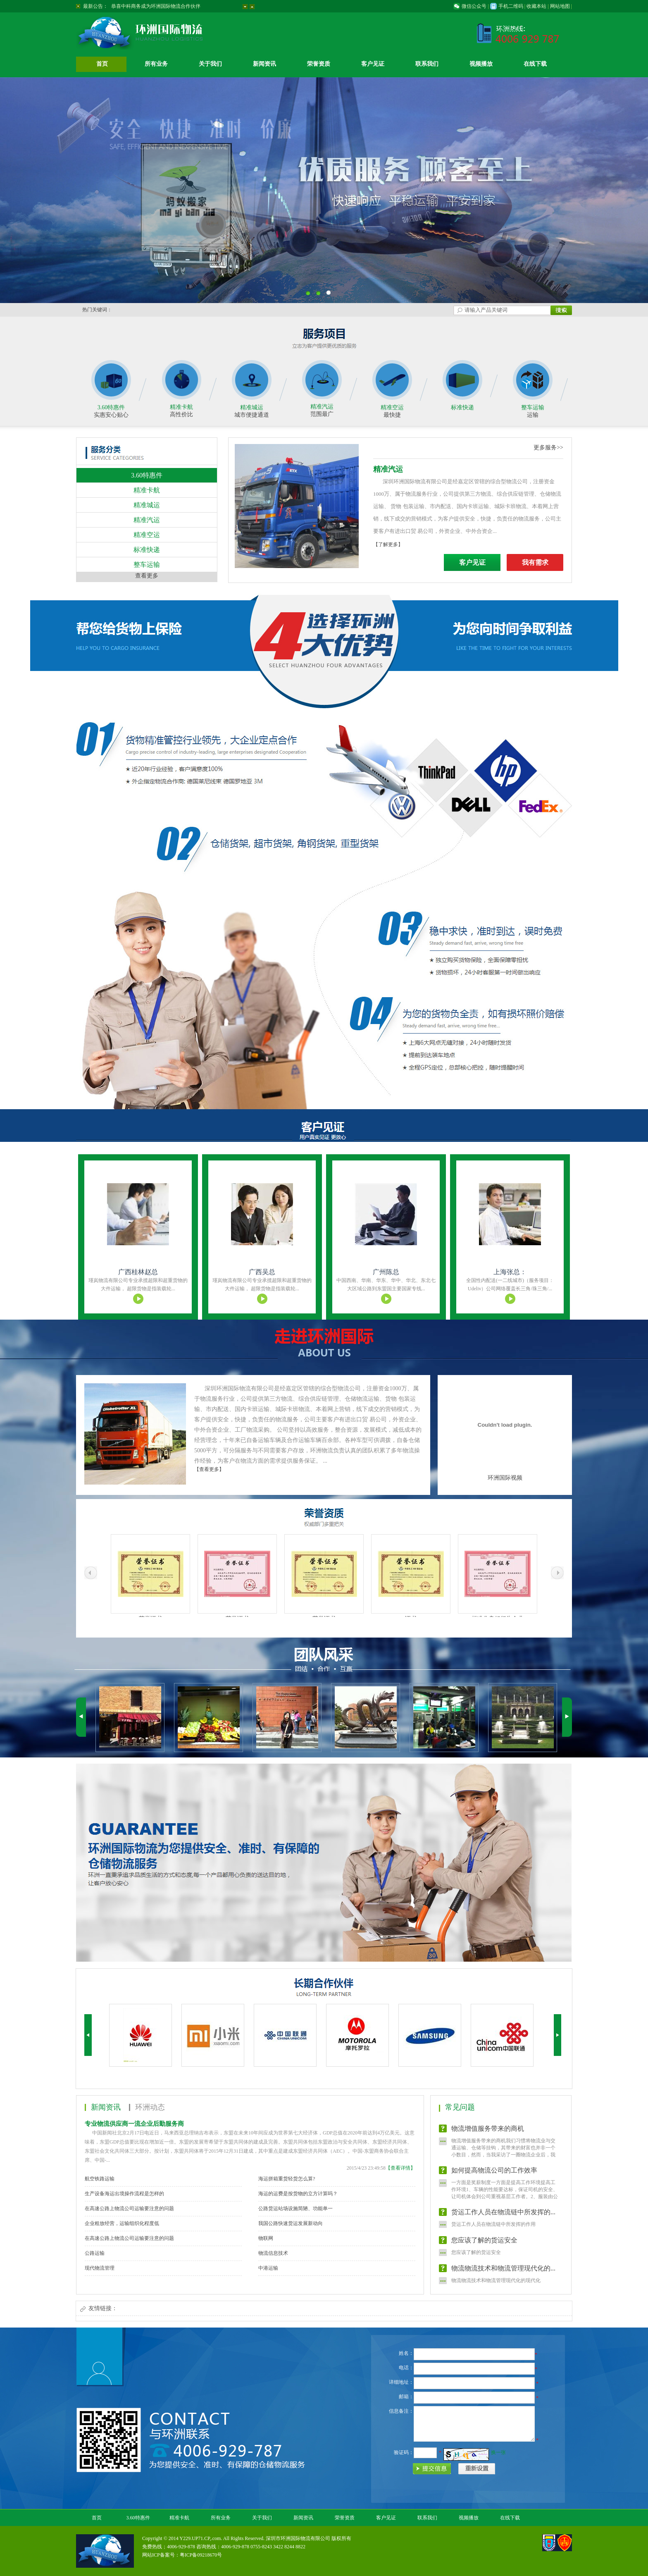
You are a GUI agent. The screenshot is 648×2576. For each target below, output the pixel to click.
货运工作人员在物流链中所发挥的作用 (493, 2229)
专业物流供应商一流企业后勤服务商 (134, 2123)
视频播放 (481, 64)
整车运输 (532, 407)
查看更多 (146, 576)
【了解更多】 (388, 544)
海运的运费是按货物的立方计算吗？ (298, 2193)
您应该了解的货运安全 (484, 2245)
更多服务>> (548, 447)
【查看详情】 (400, 2168)
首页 (102, 64)
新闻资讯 (264, 64)
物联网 (265, 2238)
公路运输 (95, 2253)
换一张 (498, 2452)
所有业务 (156, 64)
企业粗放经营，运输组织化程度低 (122, 2223)
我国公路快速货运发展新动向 (290, 2223)
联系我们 (426, 64)
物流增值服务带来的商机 (487, 2133)
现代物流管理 (99, 2268)
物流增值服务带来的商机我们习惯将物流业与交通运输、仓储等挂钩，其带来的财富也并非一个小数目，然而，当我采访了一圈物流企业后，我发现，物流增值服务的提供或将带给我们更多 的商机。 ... (504, 2160)
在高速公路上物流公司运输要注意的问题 (129, 2208)
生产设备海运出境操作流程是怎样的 (124, 2193)
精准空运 (392, 407)
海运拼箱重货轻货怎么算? (286, 2179)
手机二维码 (510, 6)
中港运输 (268, 2268)
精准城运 (251, 407)
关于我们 (210, 64)
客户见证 (372, 64)
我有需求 (535, 562)
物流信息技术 (273, 2253)
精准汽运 (322, 406)
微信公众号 (474, 6)
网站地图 (560, 6)
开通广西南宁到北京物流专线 (143, 6)
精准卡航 (181, 407)
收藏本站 (536, 6)
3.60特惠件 (111, 407)
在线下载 (535, 64)
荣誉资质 (318, 64)
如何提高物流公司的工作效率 (494, 2175)
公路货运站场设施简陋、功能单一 (295, 2208)
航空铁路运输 (99, 2179)
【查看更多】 (209, 1469)
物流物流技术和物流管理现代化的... (503, 2273)
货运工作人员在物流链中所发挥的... (503, 2217)
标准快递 (462, 407)
